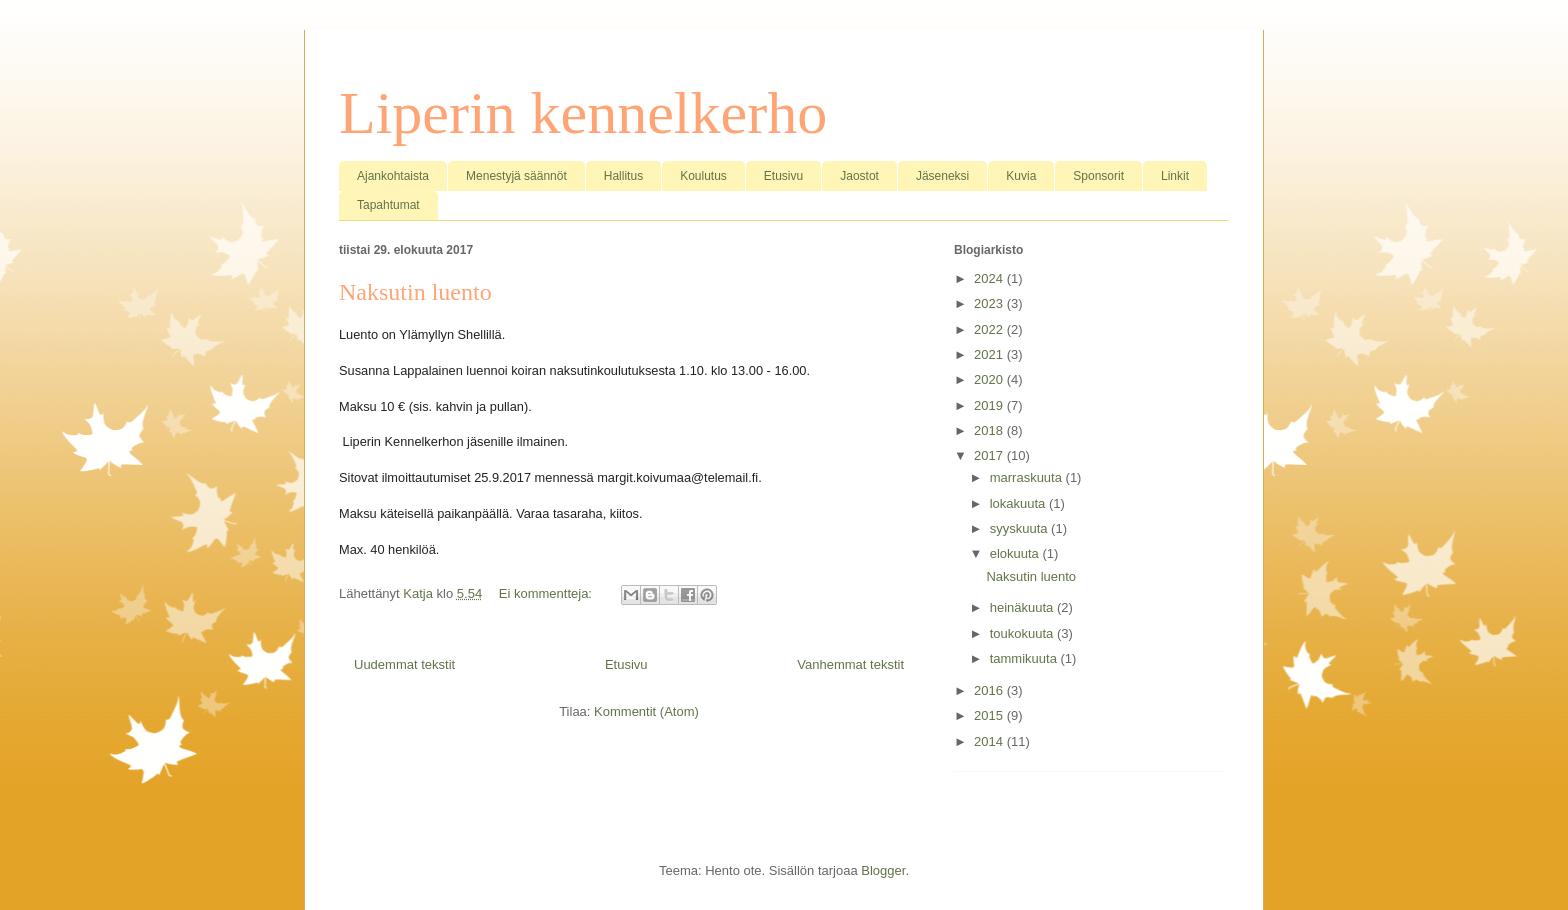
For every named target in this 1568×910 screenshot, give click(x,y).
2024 (990, 278)
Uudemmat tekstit (404, 664)
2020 (990, 379)
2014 (990, 741)
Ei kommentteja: (547, 593)
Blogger (883, 870)
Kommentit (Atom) (646, 711)
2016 (990, 690)
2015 (990, 715)
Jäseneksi (942, 176)
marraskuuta (1028, 477)
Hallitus (623, 176)
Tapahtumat (388, 205)
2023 (990, 303)
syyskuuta (1020, 528)
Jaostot (859, 176)
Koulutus (703, 176)
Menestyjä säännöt (516, 176)
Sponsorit (1098, 176)
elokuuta (1016, 553)
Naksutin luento (415, 292)
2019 (990, 405)
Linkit (1175, 176)
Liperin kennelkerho (583, 113)
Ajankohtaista (393, 176)
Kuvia (1021, 176)
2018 (990, 430)
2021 (990, 354)
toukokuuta (1023, 633)
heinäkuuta (1023, 607)
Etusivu (783, 176)
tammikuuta (1025, 658)
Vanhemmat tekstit (850, 664)
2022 (990, 329)
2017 (990, 455)
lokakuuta (1019, 503)
